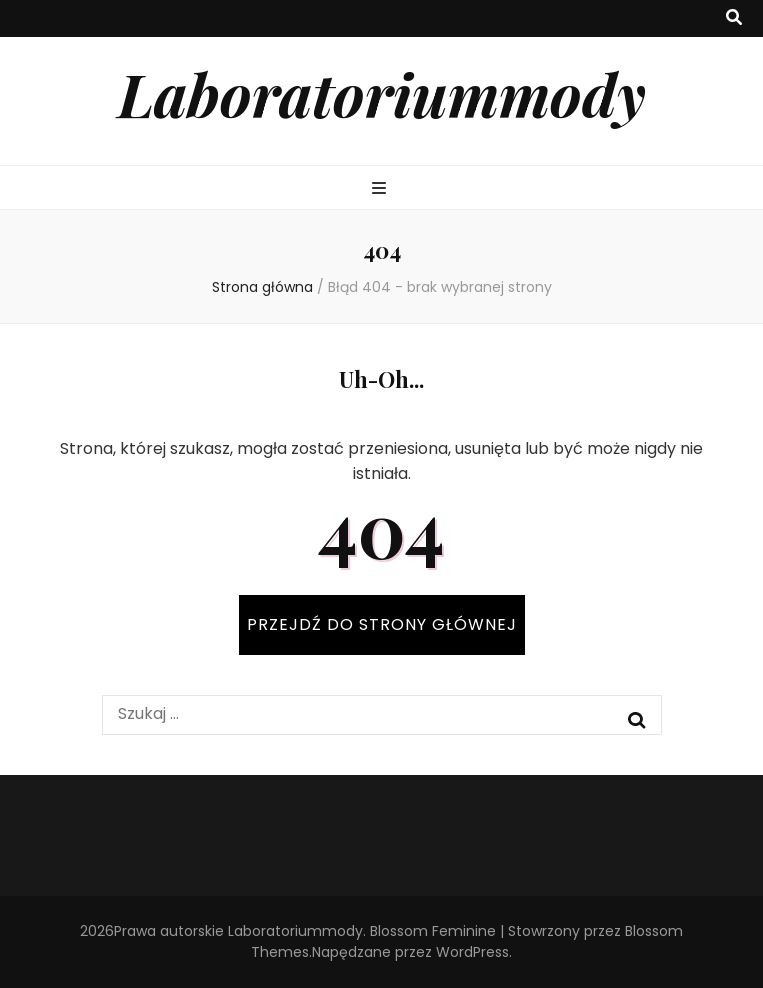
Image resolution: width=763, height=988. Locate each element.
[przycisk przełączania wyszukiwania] (734, 18)
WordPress (472, 952)
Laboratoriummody (382, 93)
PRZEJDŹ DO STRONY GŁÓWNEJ (382, 624)
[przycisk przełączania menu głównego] (381, 189)
